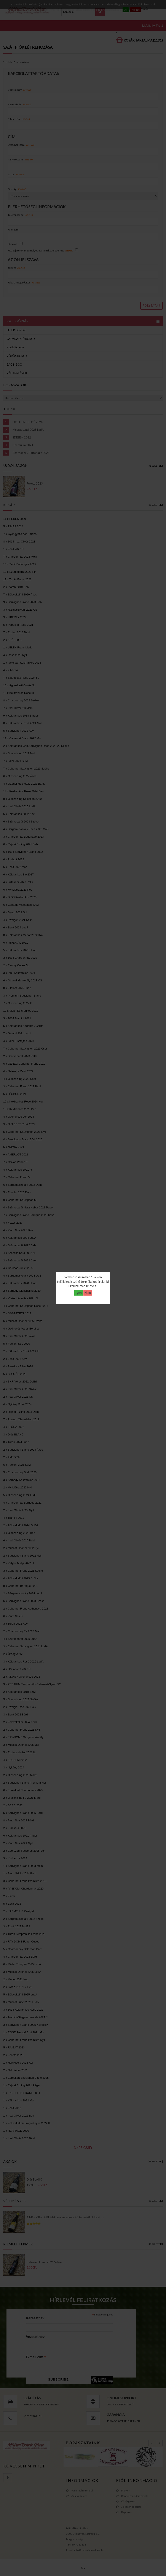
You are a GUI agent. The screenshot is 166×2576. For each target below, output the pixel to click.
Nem (88, 1292)
